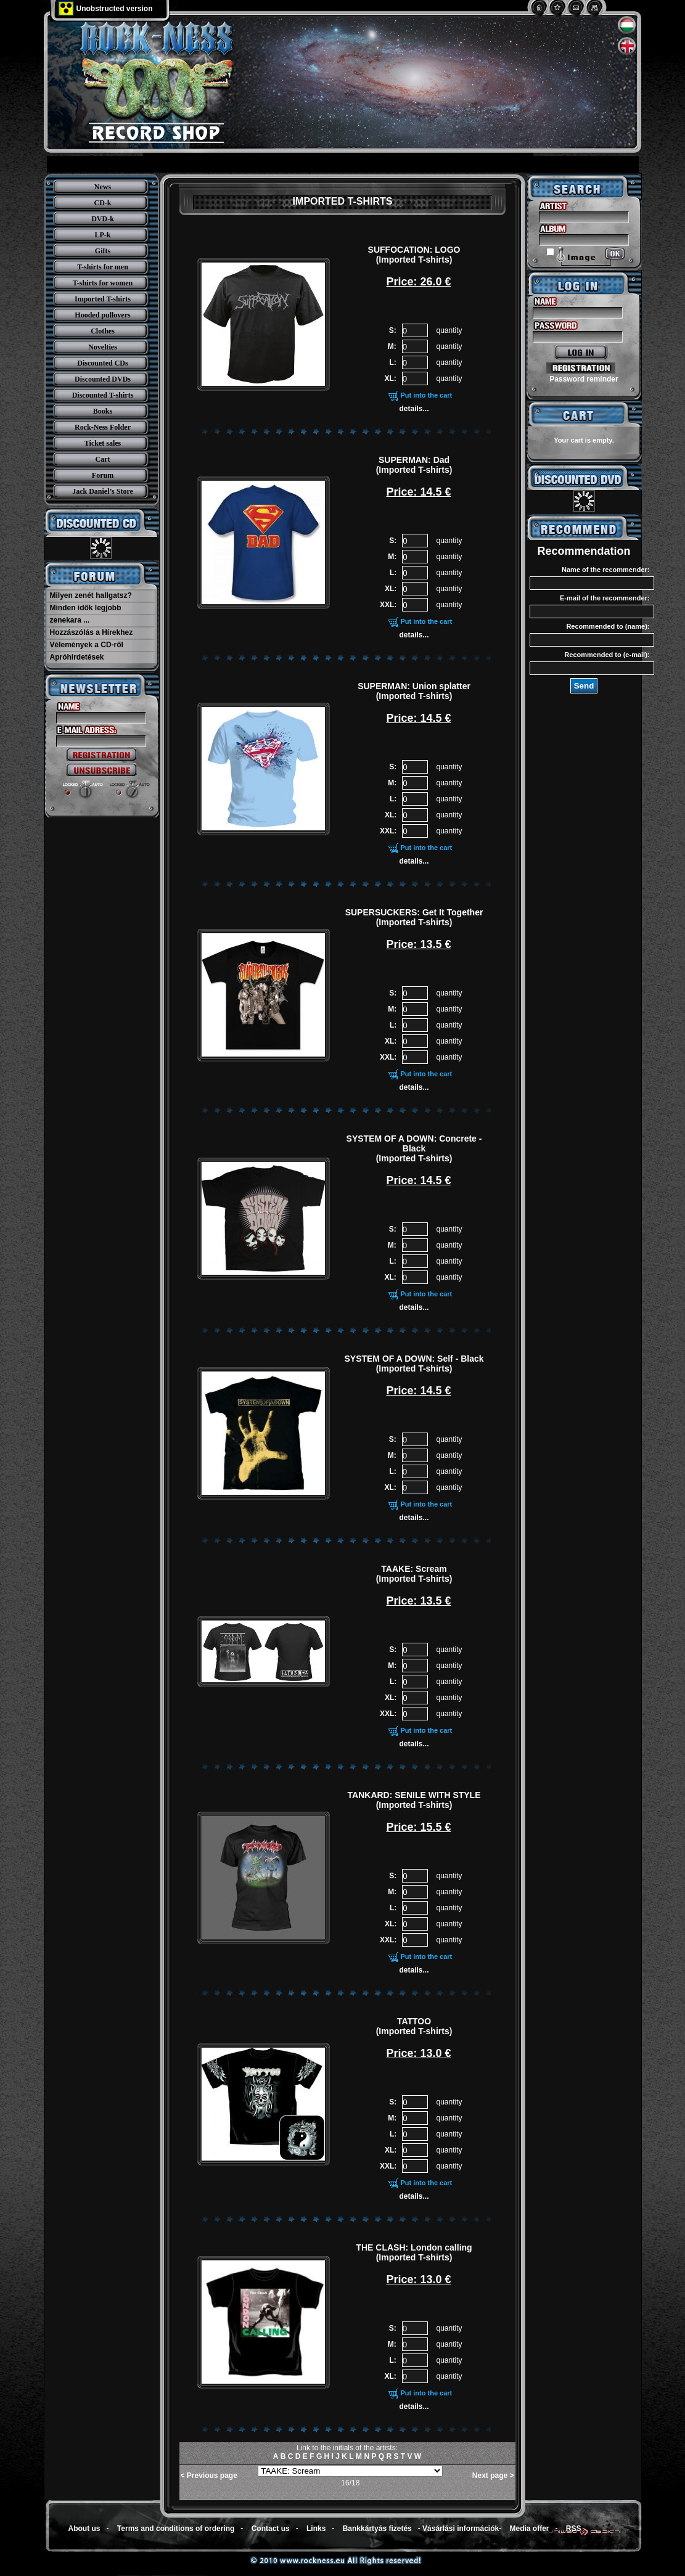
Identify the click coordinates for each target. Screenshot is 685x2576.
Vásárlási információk (460, 2528)
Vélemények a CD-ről (86, 644)
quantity (449, 330)
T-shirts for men (102, 267)
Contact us (271, 2528)
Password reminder (583, 379)
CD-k (102, 202)
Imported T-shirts (103, 299)
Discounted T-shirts (103, 395)
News (102, 186)
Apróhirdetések (77, 657)
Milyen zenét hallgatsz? (91, 595)
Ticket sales (102, 443)
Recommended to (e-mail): (606, 654)
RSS (573, 2528)
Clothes (103, 331)
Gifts (102, 251)
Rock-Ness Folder (103, 427)
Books (102, 411)
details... (414, 408)
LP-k (102, 235)
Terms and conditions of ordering (175, 2528)
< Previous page (209, 2475)
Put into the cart (427, 395)
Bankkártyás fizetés (377, 2528)
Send (584, 685)
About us (84, 2528)
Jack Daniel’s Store (102, 491)
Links (316, 2528)
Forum (102, 475)
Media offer (529, 2528)
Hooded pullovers (102, 315)
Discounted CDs (102, 363)
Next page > (493, 2475)
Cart (103, 459)
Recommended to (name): (607, 626)
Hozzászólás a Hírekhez (91, 632)
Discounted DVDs (103, 379)
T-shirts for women (103, 283)
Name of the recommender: (605, 569)
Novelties (102, 347)
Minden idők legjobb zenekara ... (85, 613)
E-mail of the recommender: (604, 598)
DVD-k (102, 219)
